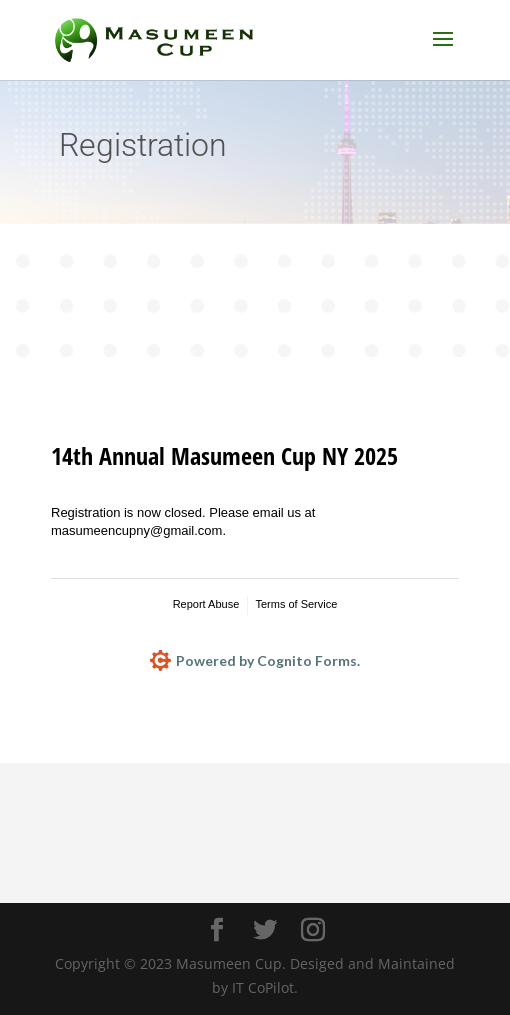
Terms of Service (296, 604)
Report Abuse (206, 604)
